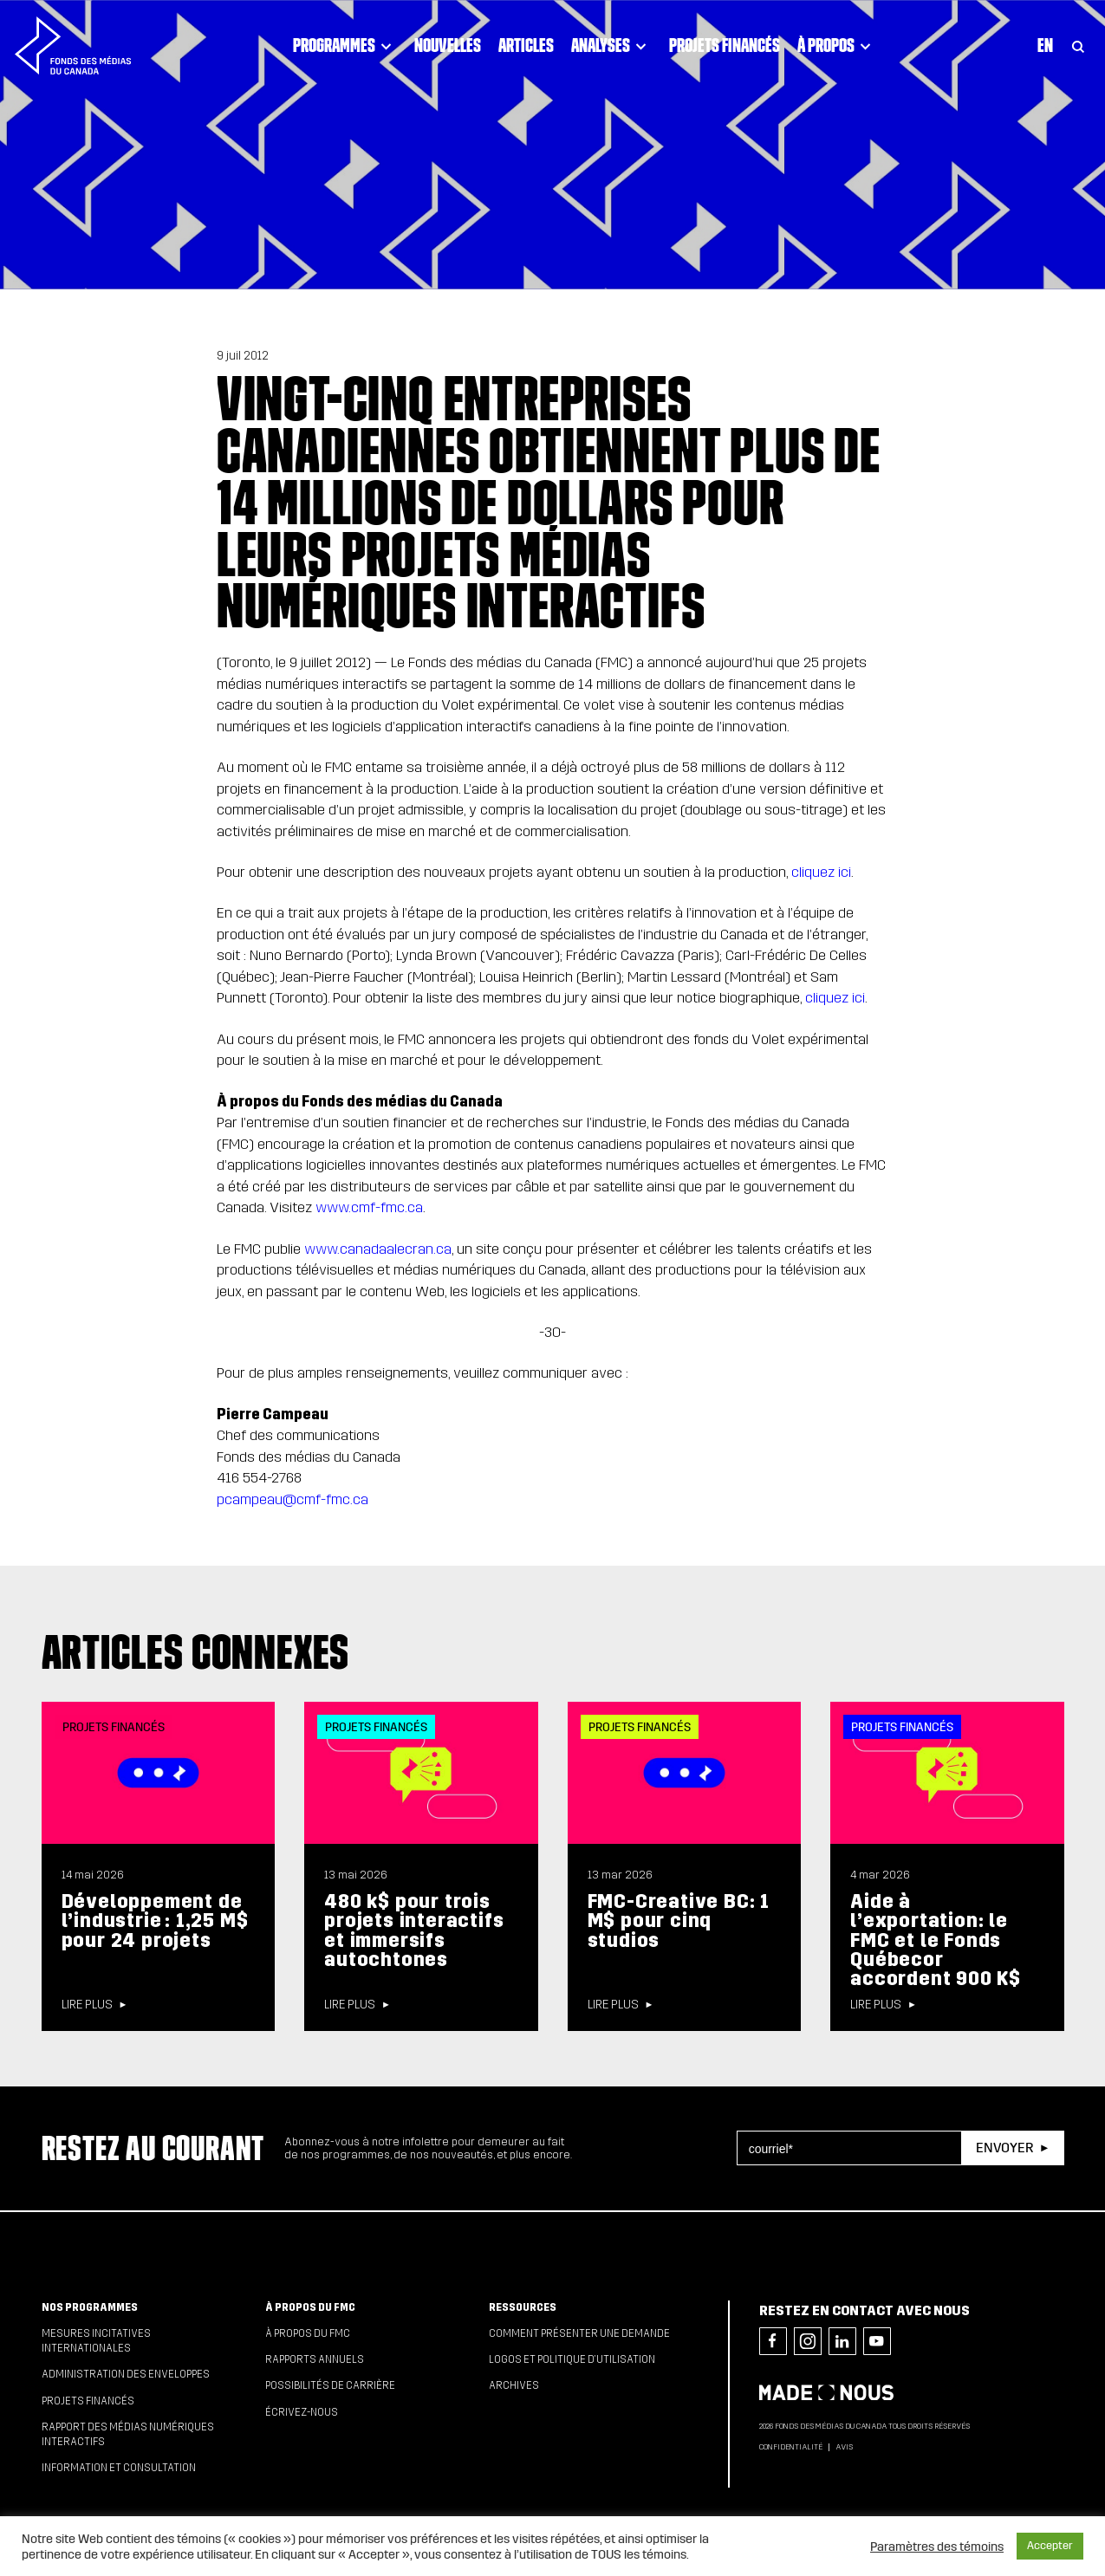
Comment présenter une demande (579, 2333)
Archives (514, 2385)
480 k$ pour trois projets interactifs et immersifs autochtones (414, 1930)
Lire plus (87, 2005)
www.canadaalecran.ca (378, 1249)
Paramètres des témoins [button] (937, 2546)
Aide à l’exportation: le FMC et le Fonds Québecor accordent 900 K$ (935, 1940)
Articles (526, 45)
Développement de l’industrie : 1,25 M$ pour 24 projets (155, 1921)
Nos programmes (90, 2307)
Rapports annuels (314, 2359)
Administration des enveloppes (126, 2374)
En (1045, 45)
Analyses (611, 45)
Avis (844, 2447)
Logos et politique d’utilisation (572, 2359)
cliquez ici (821, 872)
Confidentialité (790, 2447)
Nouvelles (447, 45)
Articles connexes (196, 1651)
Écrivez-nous (301, 2412)
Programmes (345, 45)
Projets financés (724, 45)
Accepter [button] (1050, 2546)
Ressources (522, 2307)
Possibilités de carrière (330, 2385)
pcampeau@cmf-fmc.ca (292, 1499)
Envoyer (1004, 2147)
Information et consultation (119, 2468)
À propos (836, 45)
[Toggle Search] (1078, 45)
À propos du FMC (310, 2307)
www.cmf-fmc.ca (369, 1207)
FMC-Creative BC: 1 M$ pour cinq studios (679, 1921)
